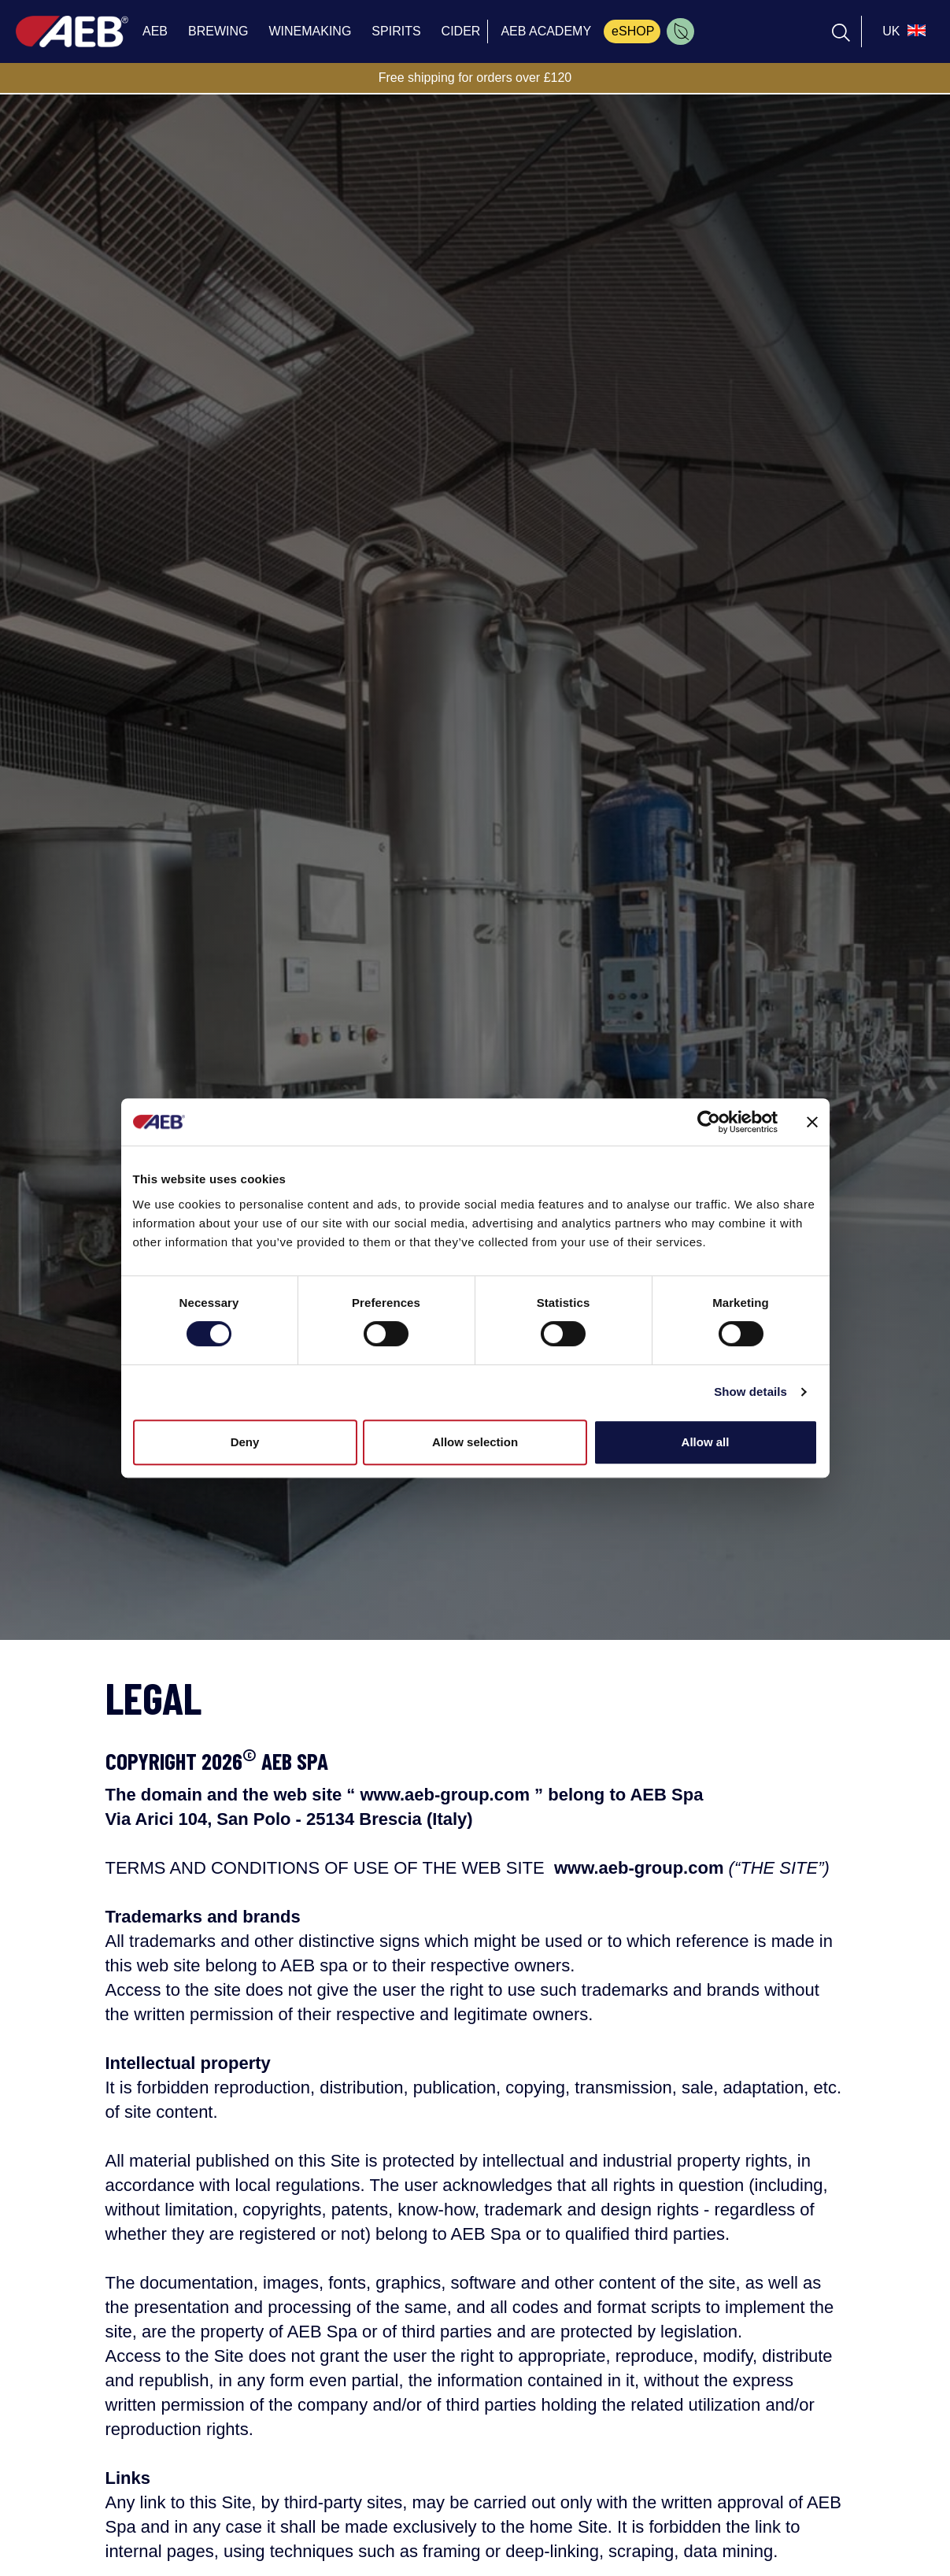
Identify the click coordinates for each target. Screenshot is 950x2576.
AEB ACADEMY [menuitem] (546, 31)
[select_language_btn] (902, 31)
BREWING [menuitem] (218, 31)
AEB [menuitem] (155, 31)
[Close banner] (812, 1121)
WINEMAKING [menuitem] (309, 31)
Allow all (706, 1442)
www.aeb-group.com (445, 1794)
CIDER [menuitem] (461, 31)
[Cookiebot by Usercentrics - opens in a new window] (709, 1122)
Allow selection (475, 1442)
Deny (245, 1442)
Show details (750, 1391)
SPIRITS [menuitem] (395, 31)
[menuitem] (680, 31)
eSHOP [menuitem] (633, 31)
